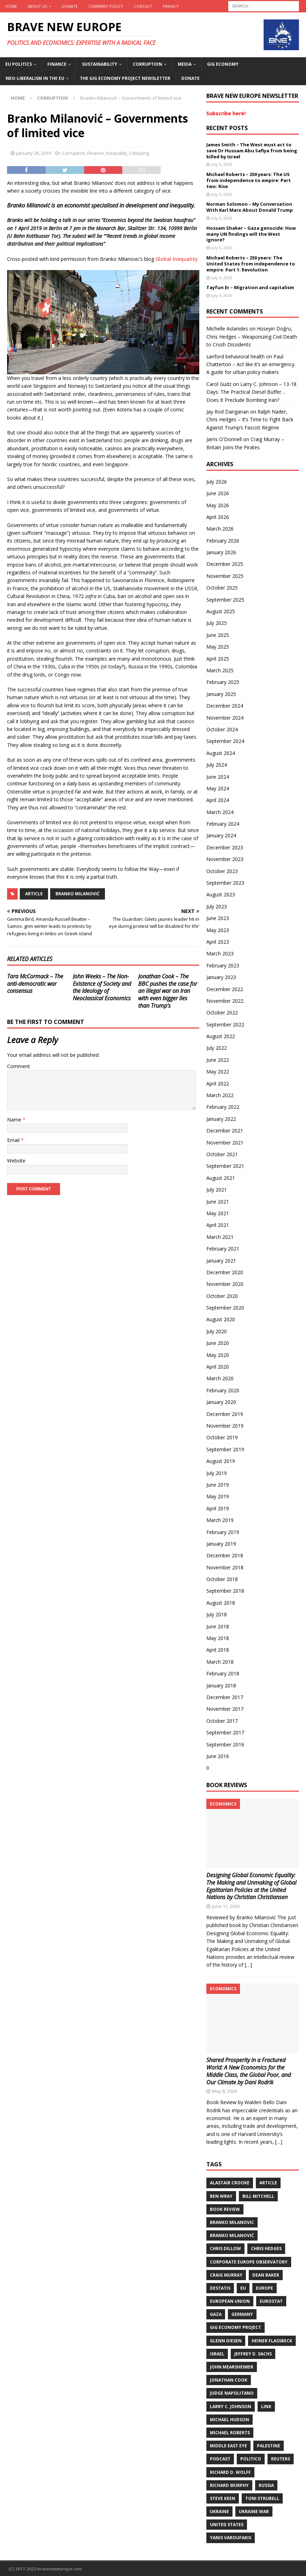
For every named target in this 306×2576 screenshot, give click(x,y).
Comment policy (105, 6)
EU (243, 2288)
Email (14, 1140)
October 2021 (222, 1154)
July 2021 (216, 1189)
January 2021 (221, 1260)
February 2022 (222, 1106)
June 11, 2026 (226, 1906)
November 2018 (224, 1567)
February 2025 (222, 682)
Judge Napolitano (232, 2393)
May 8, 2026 (224, 2091)
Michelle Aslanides (227, 328)
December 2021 (224, 1130)
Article (34, 894)
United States (226, 2525)
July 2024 (216, 764)
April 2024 (217, 800)
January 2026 (221, 552)
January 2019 (221, 1543)
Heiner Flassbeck (272, 2341)
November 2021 (224, 1142)
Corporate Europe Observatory (249, 2262)
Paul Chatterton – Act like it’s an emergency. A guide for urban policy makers (250, 364)
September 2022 (225, 1024)
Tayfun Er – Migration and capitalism (250, 287)
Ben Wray (221, 2196)
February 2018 (222, 1673)
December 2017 (224, 1697)
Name (15, 1119)
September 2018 (225, 1590)
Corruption (147, 64)
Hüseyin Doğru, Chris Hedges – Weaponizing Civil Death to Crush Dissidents (251, 336)
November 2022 (224, 1000)
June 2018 (217, 1626)
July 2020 (216, 1331)
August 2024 (220, 753)
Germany (242, 2314)
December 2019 (224, 1414)
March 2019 (220, 1520)
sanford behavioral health (235, 356)
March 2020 (220, 1378)
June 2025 (217, 635)
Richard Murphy (229, 2485)
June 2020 (217, 1343)
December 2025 (224, 564)
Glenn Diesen (226, 2341)
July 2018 (216, 1614)
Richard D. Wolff (230, 2472)
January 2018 (221, 1685)
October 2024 (222, 729)
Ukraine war (254, 2511)
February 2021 (222, 1248)
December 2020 (224, 1272)
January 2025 (221, 694)
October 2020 (222, 1296)
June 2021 (217, 1201)
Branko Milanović (77, 894)
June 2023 (217, 918)
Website (16, 1160)
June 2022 (217, 1059)
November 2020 (224, 1284)
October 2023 (222, 871)
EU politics (18, 64)
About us (37, 6)
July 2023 (216, 906)
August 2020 (220, 1319)
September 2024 (225, 741)
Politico (250, 2459)
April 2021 (217, 1225)
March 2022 (220, 1095)
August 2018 (220, 1602)
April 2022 (217, 1083)
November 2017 (224, 1708)
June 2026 (217, 493)
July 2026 (216, 481)
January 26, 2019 (33, 153)
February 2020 (222, 1390)
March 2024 (220, 812)
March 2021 (220, 1237)
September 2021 (225, 1166)
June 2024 (217, 776)
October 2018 (222, 1579)
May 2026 (217, 505)
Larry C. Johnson (230, 2407)
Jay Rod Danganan (227, 411)
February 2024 (222, 823)
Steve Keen (222, 2498)
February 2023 (222, 965)
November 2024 (224, 717)
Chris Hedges (266, 2249)
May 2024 (217, 788)
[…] (248, 1964)
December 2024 (224, 705)
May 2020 (217, 1355)
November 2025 (224, 576)
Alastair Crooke (229, 2183)
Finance (56, 64)
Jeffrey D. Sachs (253, 2354)
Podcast (220, 2459)
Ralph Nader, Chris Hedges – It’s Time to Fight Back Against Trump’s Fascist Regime (249, 419)
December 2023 (224, 847)
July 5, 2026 (221, 247)
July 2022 (216, 1047)
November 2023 (224, 859)
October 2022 (222, 1012)
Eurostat (271, 2301)
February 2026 (222, 540)
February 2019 (222, 1532)
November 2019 (224, 1425)
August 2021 (220, 1178)
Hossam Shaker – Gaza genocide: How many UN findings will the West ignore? (251, 234)
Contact (143, 6)
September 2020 (225, 1307)
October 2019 (222, 1437)
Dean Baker (265, 2275)
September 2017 (225, 1732)
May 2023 (217, 930)
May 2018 (217, 1638)
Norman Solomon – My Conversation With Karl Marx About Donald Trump (249, 207)
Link (266, 2407)
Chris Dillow (225, 2249)
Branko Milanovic (232, 2222)
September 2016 (225, 1744)
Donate (70, 6)
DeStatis (220, 2288)
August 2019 (220, 1461)
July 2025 (216, 623)
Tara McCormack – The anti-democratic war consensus (35, 983)
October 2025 (222, 587)
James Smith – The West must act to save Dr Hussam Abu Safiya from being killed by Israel (251, 150)
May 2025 (217, 646)
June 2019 (217, 1484)
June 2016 (217, 1756)
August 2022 (220, 1036)
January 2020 (221, 1402)
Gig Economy (223, 64)
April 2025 (217, 658)
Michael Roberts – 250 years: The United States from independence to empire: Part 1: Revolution (250, 263)
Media (185, 64)
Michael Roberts (230, 2433)
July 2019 (216, 1473)
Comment (18, 1066)
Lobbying (139, 153)
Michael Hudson (229, 2420)
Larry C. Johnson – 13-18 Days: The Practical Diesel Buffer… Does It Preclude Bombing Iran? (251, 392)
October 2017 (222, 1720)
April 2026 (217, 517)
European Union (230, 2301)
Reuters (280, 2459)
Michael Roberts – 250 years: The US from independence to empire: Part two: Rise (248, 180)
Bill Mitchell (258, 2196)
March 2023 (220, 953)
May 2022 (217, 1071)
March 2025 (220, 670)
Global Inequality (176, 259)
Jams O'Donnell (224, 439)
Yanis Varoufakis (230, 2538)
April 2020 (217, 1366)
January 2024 (221, 835)
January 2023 (221, 977)
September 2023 (225, 882)
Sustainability (99, 64)
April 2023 (217, 941)
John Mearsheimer (231, 2367)
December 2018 (224, 1555)
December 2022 (224, 989)
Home (11, 6)
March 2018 (220, 1661)
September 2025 (225, 599)
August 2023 (220, 894)
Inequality (116, 153)
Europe (264, 2288)
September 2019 (225, 1449)
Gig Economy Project (235, 2327)
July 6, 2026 (221, 164)
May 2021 (217, 1213)
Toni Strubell (262, 2498)
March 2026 (220, 528)
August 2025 (220, 611)
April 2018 (217, 1649)
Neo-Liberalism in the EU (35, 78)
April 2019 (217, 1508)
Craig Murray (226, 2275)
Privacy (171, 6)
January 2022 (221, 1119)
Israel (217, 2354)
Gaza (216, 2314)
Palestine (268, 2446)
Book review (225, 2209)
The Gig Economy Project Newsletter (125, 78)
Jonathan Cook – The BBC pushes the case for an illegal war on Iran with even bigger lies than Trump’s (167, 990)
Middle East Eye (228, 2446)
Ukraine (219, 2511)
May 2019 (217, 1496)
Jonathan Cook (228, 2380)
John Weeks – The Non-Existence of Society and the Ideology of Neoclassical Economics (102, 987)
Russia (266, 2485)
